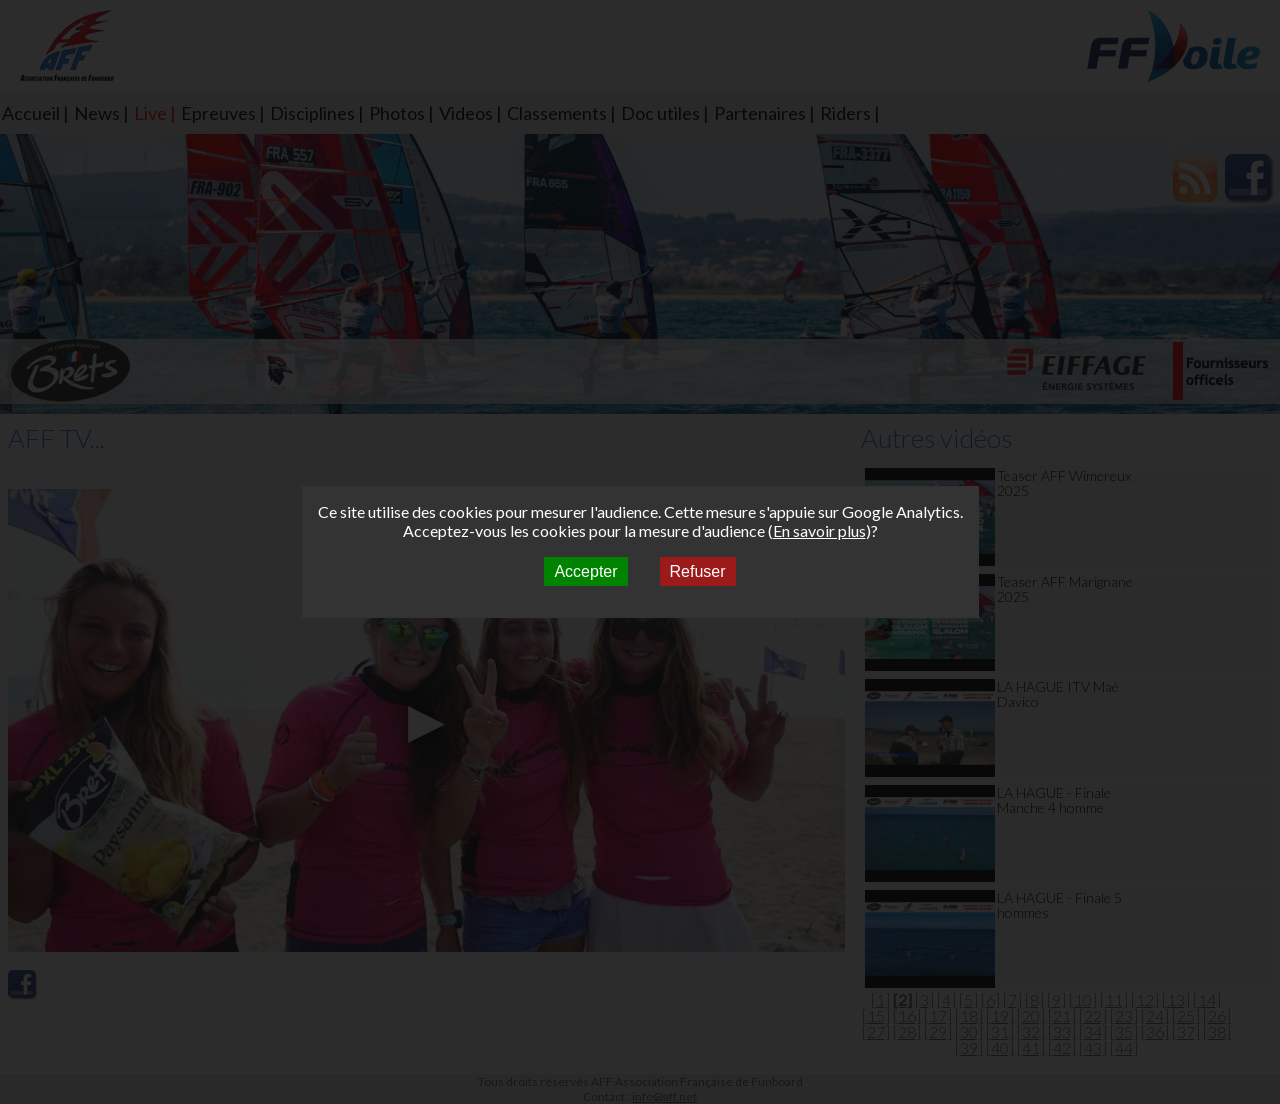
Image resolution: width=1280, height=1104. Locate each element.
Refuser (698, 571)
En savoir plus (819, 530)
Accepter (585, 571)
